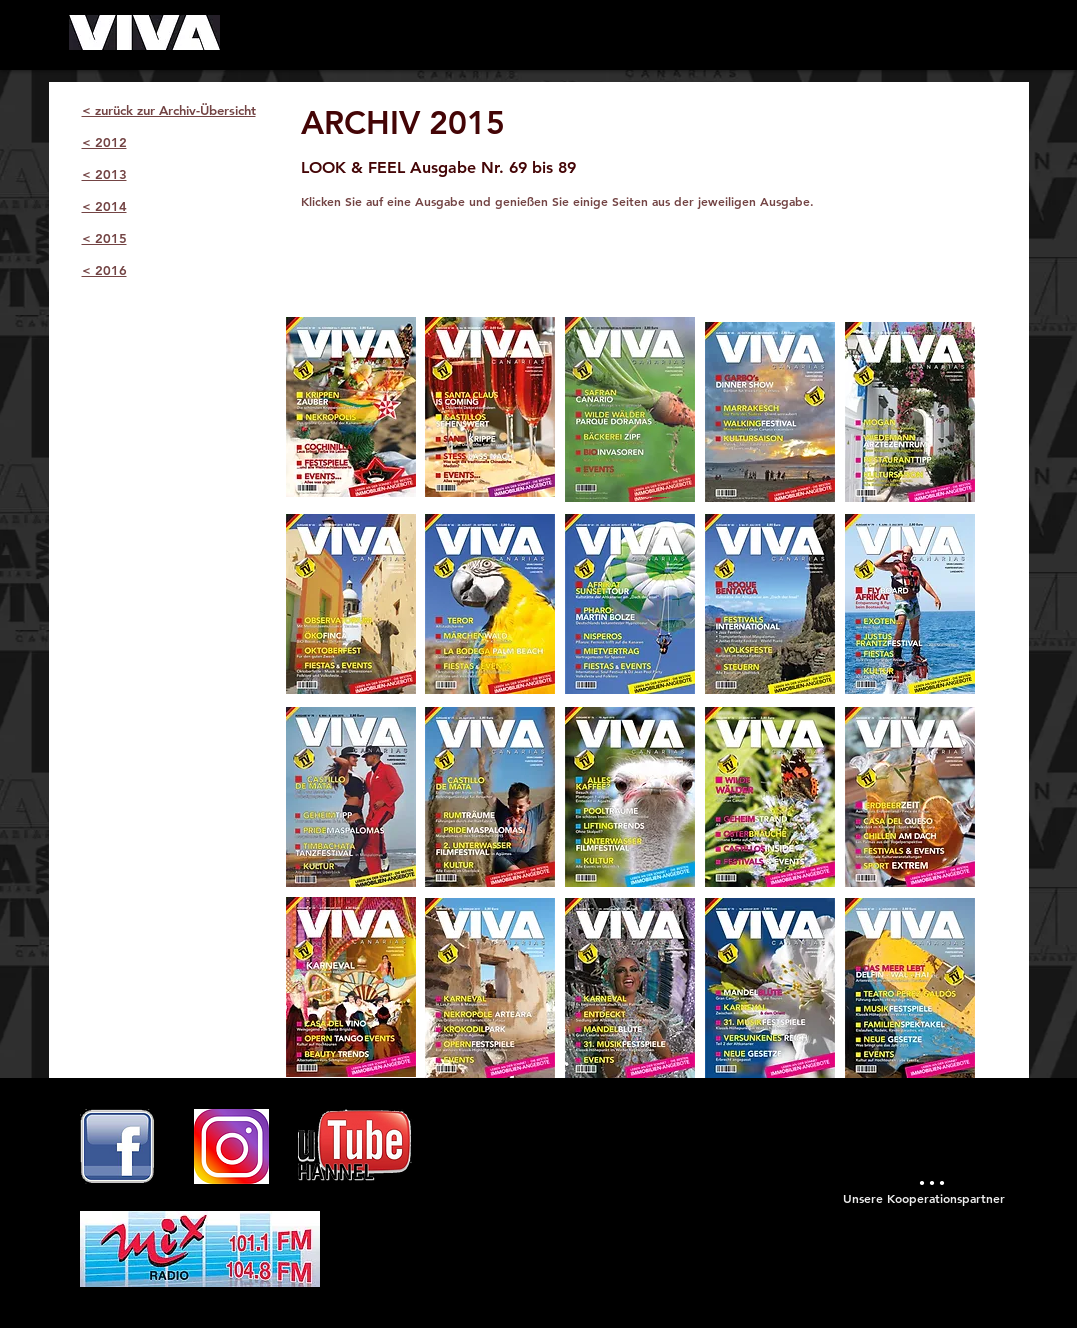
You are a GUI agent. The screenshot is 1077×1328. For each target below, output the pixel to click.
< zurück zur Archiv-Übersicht (169, 110)
